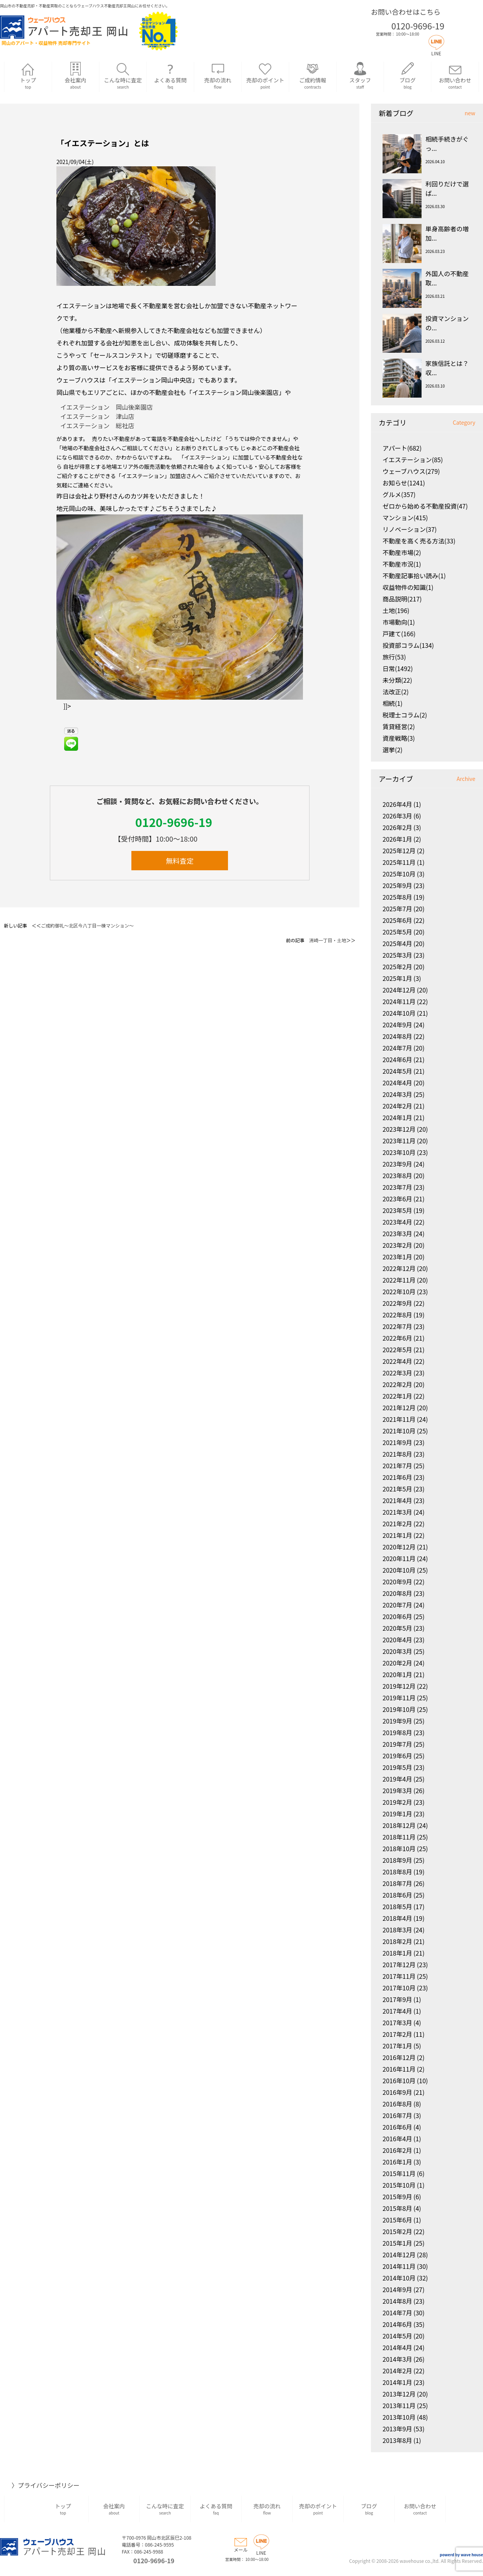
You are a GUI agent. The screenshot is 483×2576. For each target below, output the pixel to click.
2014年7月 (397, 2312)
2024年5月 (397, 1071)
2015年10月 (399, 2185)
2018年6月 (397, 1895)
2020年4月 (397, 1639)
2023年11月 (399, 1140)
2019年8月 (397, 1732)
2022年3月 (397, 1372)
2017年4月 (397, 2011)
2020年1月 (397, 1674)
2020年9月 (397, 1581)
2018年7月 (397, 1883)
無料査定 (180, 861)
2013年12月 (399, 2393)
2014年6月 (397, 2324)
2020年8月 (397, 1593)
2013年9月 (397, 2428)
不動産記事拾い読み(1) (414, 575)
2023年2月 (397, 1245)
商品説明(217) (402, 598)
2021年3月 (397, 1512)
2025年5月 (397, 931)
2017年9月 (397, 1999)
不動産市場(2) (402, 552)
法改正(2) (396, 691)
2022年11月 (399, 1280)
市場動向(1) (399, 622)
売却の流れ (217, 76)
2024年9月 (397, 1024)
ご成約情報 (312, 76)
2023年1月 (397, 1256)
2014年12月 (399, 2254)
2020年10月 (399, 1570)
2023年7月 (397, 1187)
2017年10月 (399, 1987)
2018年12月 (399, 1825)
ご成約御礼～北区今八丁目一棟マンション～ (87, 925)
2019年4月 (397, 1778)
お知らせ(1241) (404, 482)
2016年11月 (399, 2069)
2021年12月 (399, 1407)
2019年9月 (397, 1720)
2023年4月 (397, 1222)
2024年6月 (397, 1059)
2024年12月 (399, 989)
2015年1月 (397, 2243)
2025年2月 (397, 966)
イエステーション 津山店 (97, 416)
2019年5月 (397, 1767)
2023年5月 (397, 1210)
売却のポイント (265, 76)
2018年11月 (399, 1836)
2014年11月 (399, 2266)
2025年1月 (397, 978)
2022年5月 (397, 1349)
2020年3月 (397, 1651)
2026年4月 (397, 804)
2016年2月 (397, 2150)
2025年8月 (397, 897)
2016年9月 (397, 2092)
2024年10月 (399, 1013)
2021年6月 (397, 1477)
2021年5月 (397, 1488)
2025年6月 (397, 920)
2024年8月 (397, 1036)
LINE (436, 49)
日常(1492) (398, 668)
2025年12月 (399, 850)
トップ (28, 76)
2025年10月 (399, 873)
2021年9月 (397, 1442)
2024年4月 (397, 1082)
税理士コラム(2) (405, 714)
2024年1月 (397, 1117)
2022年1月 (397, 1396)
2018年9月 (397, 1860)
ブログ (407, 76)
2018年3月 (397, 1929)
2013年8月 (397, 2440)
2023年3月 (397, 1233)
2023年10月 (399, 1152)
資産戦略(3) (399, 738)
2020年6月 (397, 1616)
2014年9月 (397, 2289)
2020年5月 (397, 1628)
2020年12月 (399, 1546)
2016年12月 (399, 2057)
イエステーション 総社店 (97, 425)
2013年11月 (399, 2405)
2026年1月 (397, 839)
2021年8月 (397, 1454)
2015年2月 (397, 2231)
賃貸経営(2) (399, 726)
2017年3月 (397, 2022)
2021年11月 (399, 1419)
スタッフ (360, 76)
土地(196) (396, 610)
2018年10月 (399, 1848)
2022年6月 (397, 1338)
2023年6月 (397, 1198)
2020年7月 (397, 1604)
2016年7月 (397, 2115)
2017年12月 (399, 1964)
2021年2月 (397, 1523)
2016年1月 (397, 2161)
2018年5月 (397, 1906)
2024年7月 (397, 1047)
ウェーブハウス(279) (411, 471)
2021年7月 (397, 1465)
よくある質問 (170, 76)
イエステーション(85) (413, 459)
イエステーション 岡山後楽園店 (106, 407)
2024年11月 (399, 1001)
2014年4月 (397, 2347)
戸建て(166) (399, 633)
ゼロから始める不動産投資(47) (425, 506)
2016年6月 (397, 2127)
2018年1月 (397, 1953)
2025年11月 (399, 862)
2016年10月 (399, 2080)
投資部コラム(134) (408, 645)
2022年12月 (399, 1268)
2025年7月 (397, 908)
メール (241, 2546)
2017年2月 (397, 2034)
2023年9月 (397, 1163)
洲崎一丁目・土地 (327, 940)
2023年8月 (397, 1175)
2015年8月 (397, 2208)
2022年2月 (397, 1384)
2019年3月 (397, 1790)
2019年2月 (397, 1802)
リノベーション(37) (410, 529)
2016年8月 (397, 2103)
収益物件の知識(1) (408, 587)
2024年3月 (397, 1094)
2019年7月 (397, 1744)
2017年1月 (397, 2045)
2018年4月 (397, 1918)
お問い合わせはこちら (405, 12)
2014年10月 (399, 2277)
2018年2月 (397, 1941)
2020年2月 (397, 1662)
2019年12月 (399, 1686)
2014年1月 (397, 2382)
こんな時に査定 (123, 76)
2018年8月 (397, 1871)
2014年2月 (397, 2370)
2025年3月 (397, 955)
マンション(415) (405, 517)
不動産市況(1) (402, 564)
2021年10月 (399, 1430)
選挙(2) (393, 749)
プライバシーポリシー (49, 2485)
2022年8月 (397, 1314)
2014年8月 (397, 2301)
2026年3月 (397, 815)
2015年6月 (397, 2219)
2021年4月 (397, 1500)
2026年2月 (397, 827)
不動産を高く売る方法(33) (419, 540)
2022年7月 (397, 1326)
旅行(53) (394, 656)
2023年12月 (399, 1129)
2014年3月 (397, 2359)
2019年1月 (397, 1813)
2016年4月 (397, 2138)
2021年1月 (397, 1535)
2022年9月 (397, 1303)
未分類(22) (397, 680)
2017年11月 (399, 1976)
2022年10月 (399, 1291)
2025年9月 (397, 885)
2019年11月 (399, 1697)
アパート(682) (402, 448)
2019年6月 (397, 1755)
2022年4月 (397, 1361)
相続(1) (393, 703)
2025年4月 (397, 943)
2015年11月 (399, 2173)
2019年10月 (399, 1709)
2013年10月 (399, 2417)
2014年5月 (397, 2335)
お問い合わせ (455, 76)
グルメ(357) (399, 494)
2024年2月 (397, 1105)
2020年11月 (399, 1558)
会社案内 (75, 76)
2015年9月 (397, 2196)
